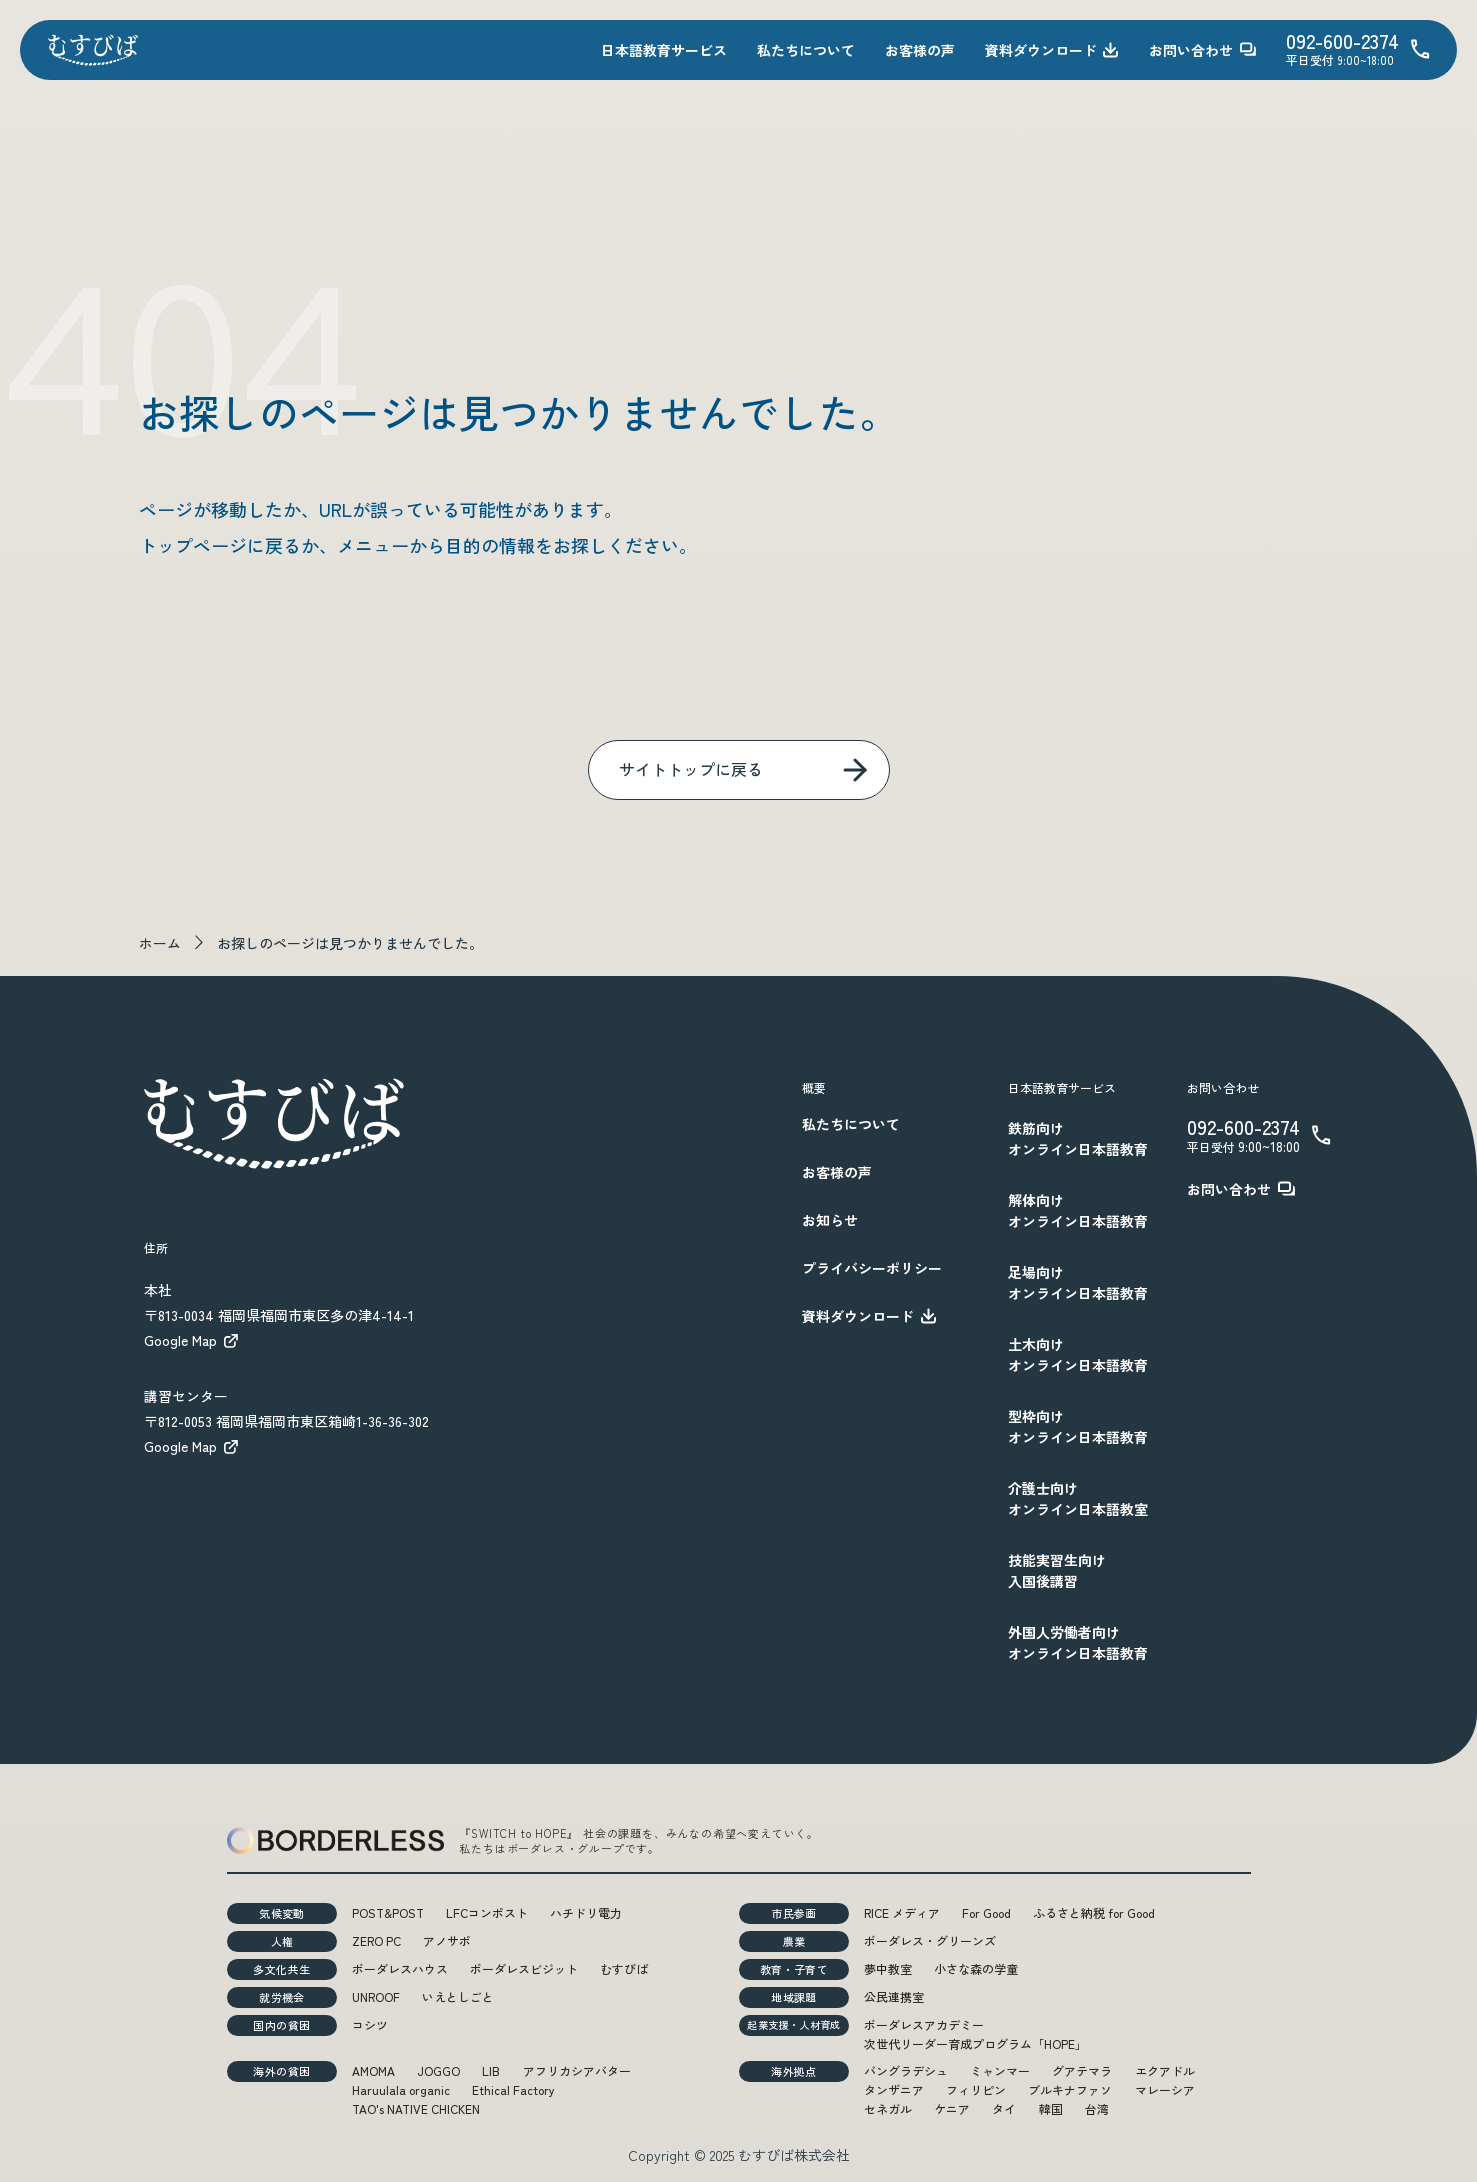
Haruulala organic (401, 2089)
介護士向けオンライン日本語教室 (1078, 1498)
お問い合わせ (1202, 50)
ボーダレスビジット (524, 1968)
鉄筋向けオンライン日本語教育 (1078, 1138)
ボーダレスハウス (400, 1968)
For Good (986, 1912)
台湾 (1097, 2108)
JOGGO (438, 2070)
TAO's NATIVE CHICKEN (416, 2108)
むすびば (624, 1968)
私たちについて (806, 50)
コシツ (370, 2024)
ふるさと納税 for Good (1094, 1912)
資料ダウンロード (1052, 50)
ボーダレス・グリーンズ (930, 1940)
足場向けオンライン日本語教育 (1078, 1282)
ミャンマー (1000, 2070)
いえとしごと (458, 1996)
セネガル (888, 2108)
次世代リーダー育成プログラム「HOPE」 (975, 2043)
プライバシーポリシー (872, 1268)
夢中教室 (888, 1968)
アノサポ (447, 1940)
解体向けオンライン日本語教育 (1078, 1210)
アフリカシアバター (577, 2070)
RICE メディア (902, 1912)
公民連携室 (894, 1996)
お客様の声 (920, 50)
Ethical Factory (513, 2089)
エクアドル (1165, 2070)
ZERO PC (376, 1940)
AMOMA (373, 2070)
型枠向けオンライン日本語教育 (1078, 1426)
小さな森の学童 (976, 1968)
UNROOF (376, 1996)
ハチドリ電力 (586, 1912)
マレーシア (1165, 2089)
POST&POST (388, 1912)
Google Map (192, 1340)
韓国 (1051, 2108)
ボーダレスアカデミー (924, 2024)
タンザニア (894, 2089)
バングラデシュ (906, 2070)
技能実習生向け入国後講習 (1057, 1570)
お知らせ (830, 1220)
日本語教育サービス (664, 50)
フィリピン (976, 2089)
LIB (491, 2070)
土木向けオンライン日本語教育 (1078, 1354)
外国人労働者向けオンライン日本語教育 (1078, 1642)
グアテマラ (1082, 2070)
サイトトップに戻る (691, 769)
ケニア (952, 2108)
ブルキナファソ (1070, 2089)
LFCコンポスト (487, 1912)
